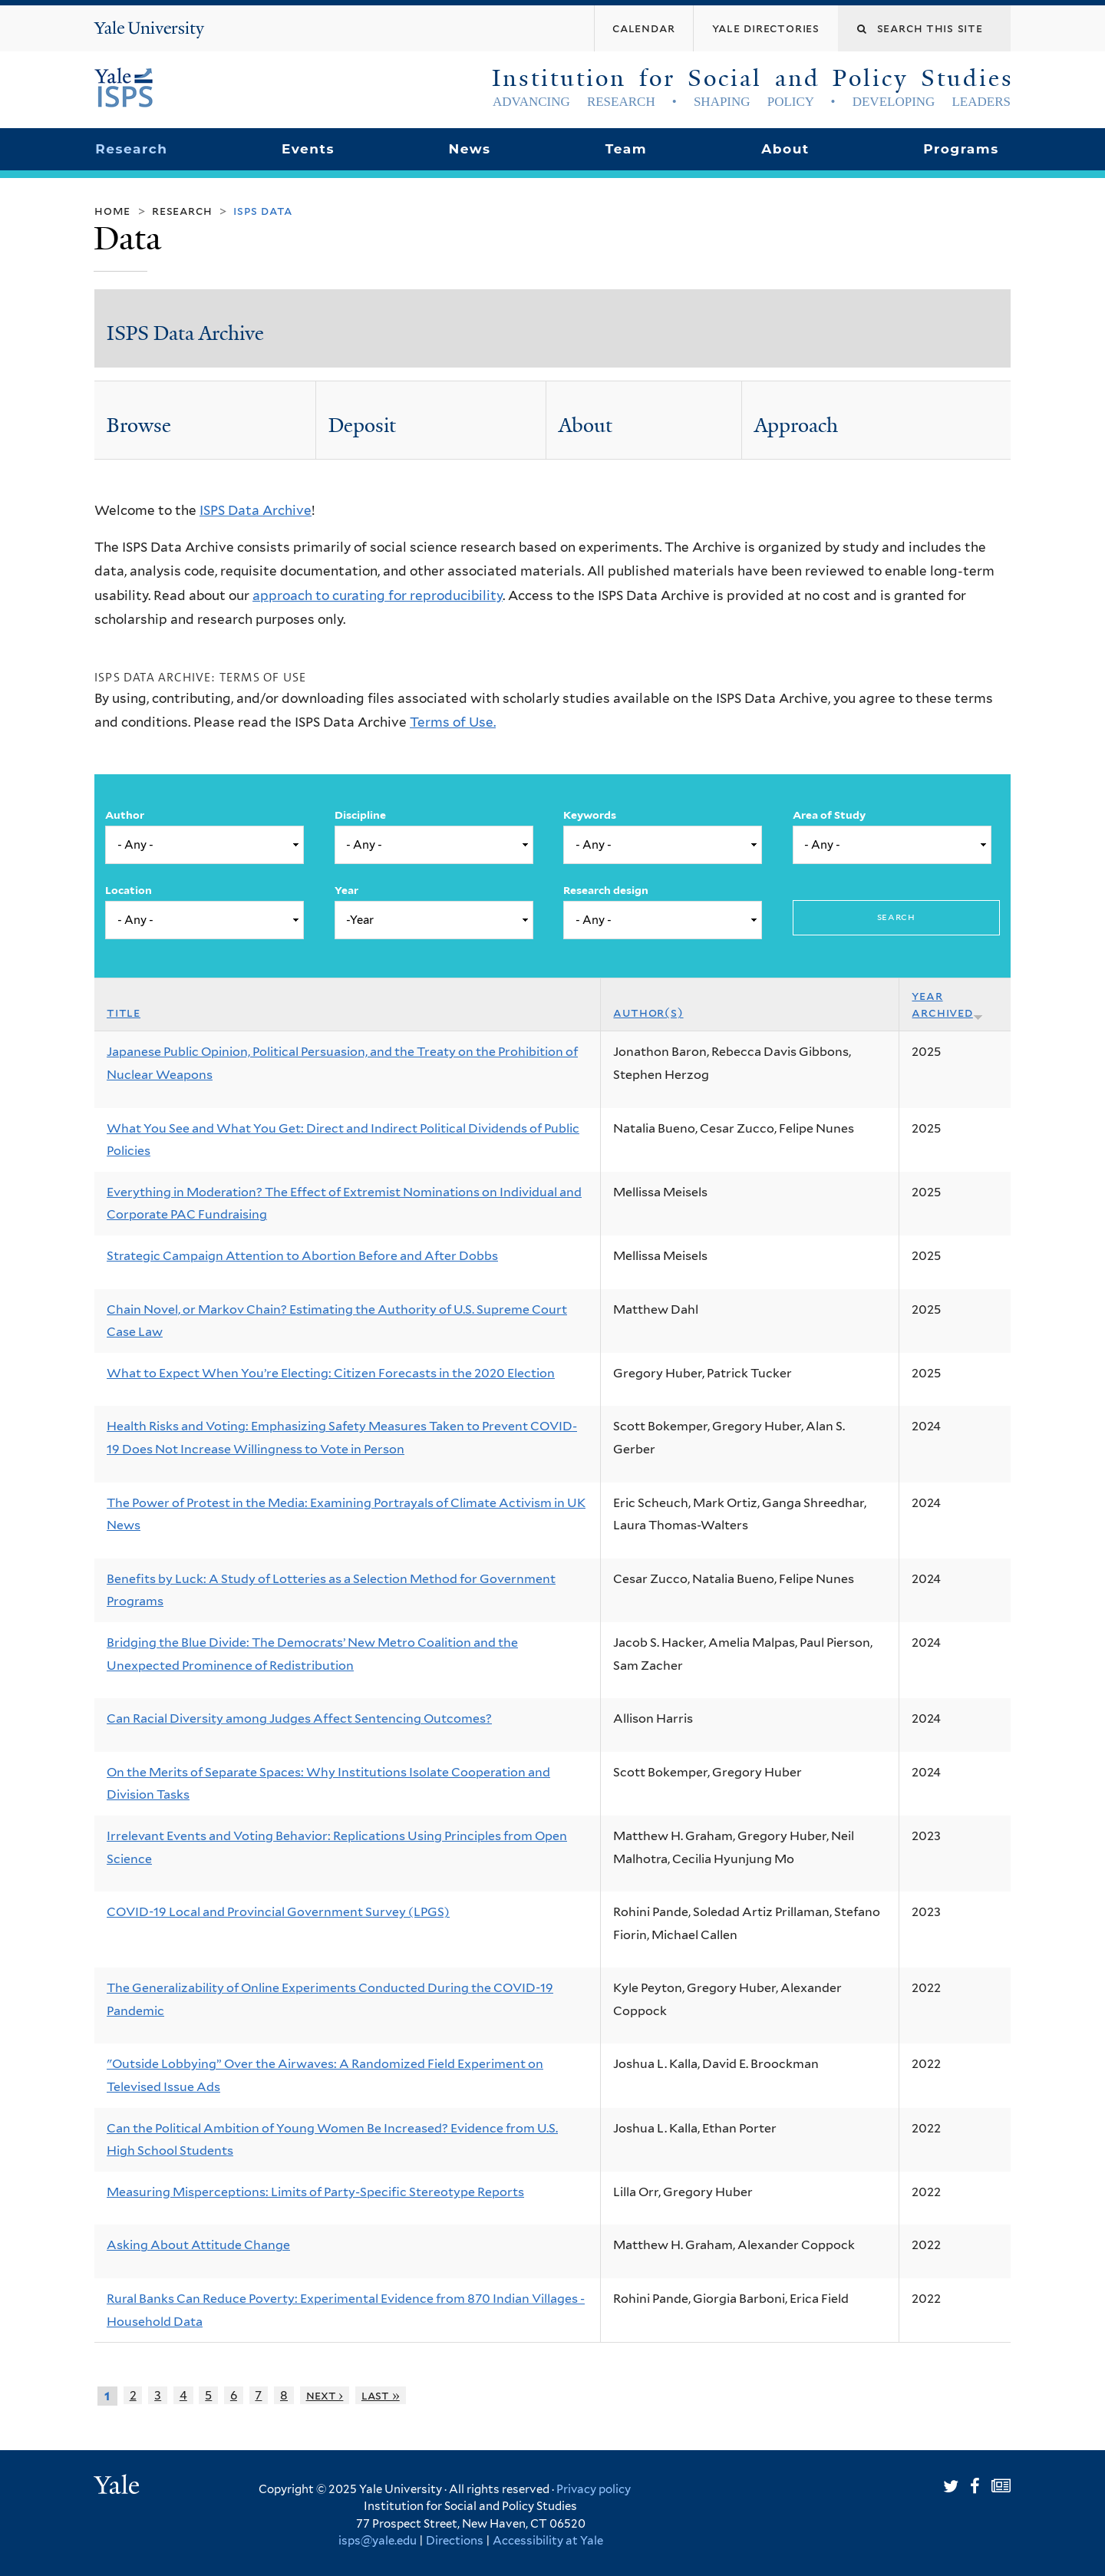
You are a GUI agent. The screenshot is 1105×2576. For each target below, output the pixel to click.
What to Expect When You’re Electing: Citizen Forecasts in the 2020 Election (331, 1373)
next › (325, 2395)
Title (123, 1012)
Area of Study (829, 815)
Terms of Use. (453, 722)
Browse (139, 425)
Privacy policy (593, 2489)
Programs (961, 149)
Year (346, 890)
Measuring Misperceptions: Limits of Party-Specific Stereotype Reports (315, 2192)
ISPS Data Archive (185, 333)
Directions (454, 2541)
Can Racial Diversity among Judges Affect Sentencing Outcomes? (299, 1718)
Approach (796, 425)
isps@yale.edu (377, 2541)
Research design (605, 890)
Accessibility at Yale (548, 2541)
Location (128, 890)
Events (308, 149)
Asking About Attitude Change (198, 2245)
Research (131, 149)
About (785, 149)
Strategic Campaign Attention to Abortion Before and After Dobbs (302, 1255)
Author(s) (648, 1012)
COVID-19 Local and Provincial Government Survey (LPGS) (278, 1912)
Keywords (589, 815)
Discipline (360, 815)
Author (124, 815)
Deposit (362, 425)
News (469, 149)
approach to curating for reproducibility (377, 595)
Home (112, 210)
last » (380, 2395)
